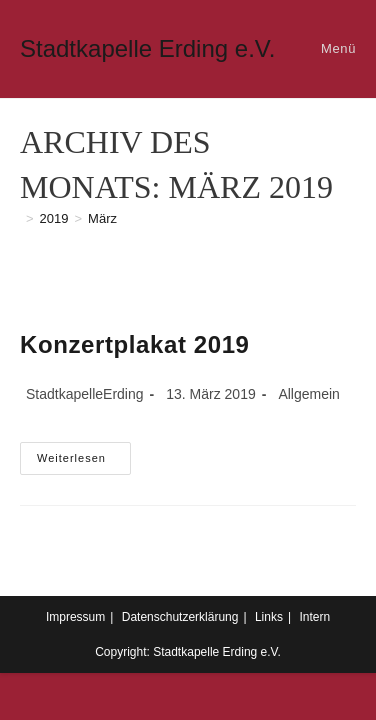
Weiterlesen (84, 463)
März (102, 218)
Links (269, 617)
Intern (314, 617)
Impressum (75, 617)
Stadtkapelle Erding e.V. (147, 48)
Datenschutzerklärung (180, 617)
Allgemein (308, 394)
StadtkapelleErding (85, 394)
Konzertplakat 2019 (135, 344)
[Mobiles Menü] (335, 48)
